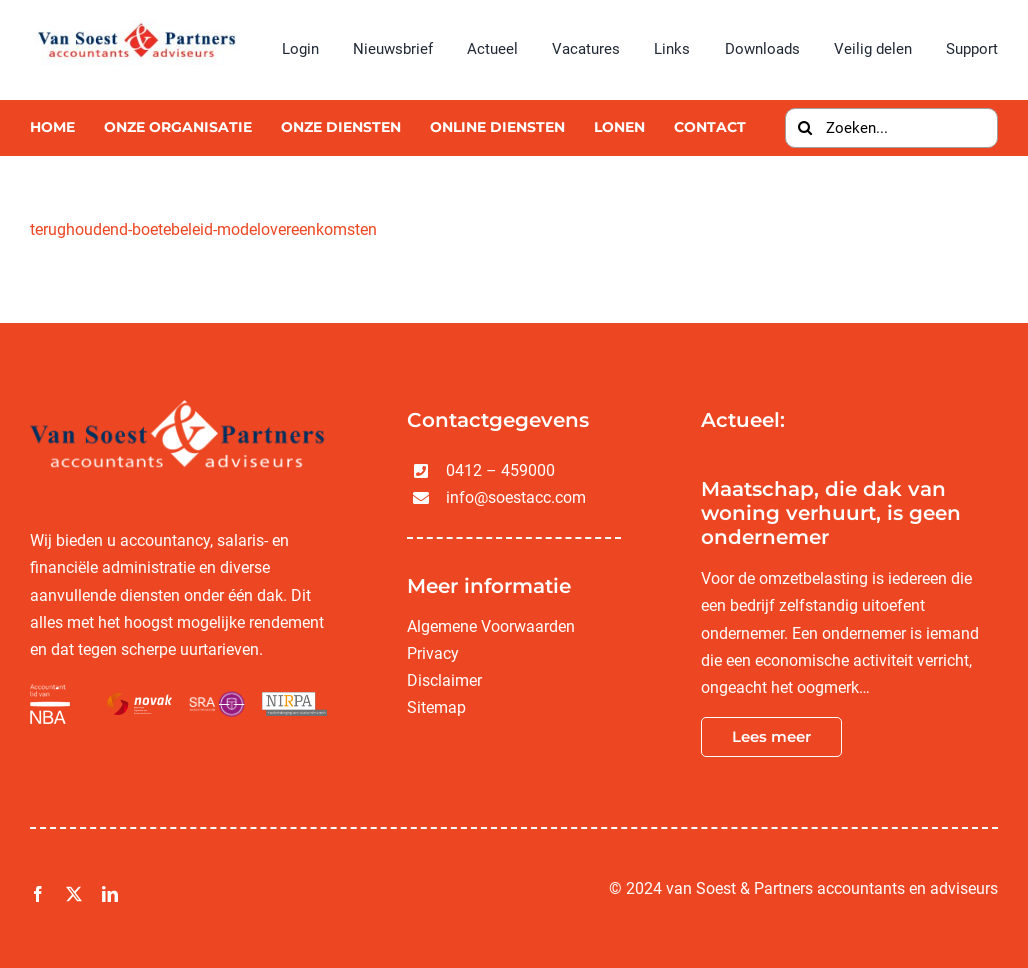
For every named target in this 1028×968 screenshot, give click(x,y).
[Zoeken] (805, 128)
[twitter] (74, 894)
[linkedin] (110, 894)
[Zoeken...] (891, 128)
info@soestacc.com (516, 497)
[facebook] (38, 894)
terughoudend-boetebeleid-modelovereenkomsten (203, 229)
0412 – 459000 (500, 470)
